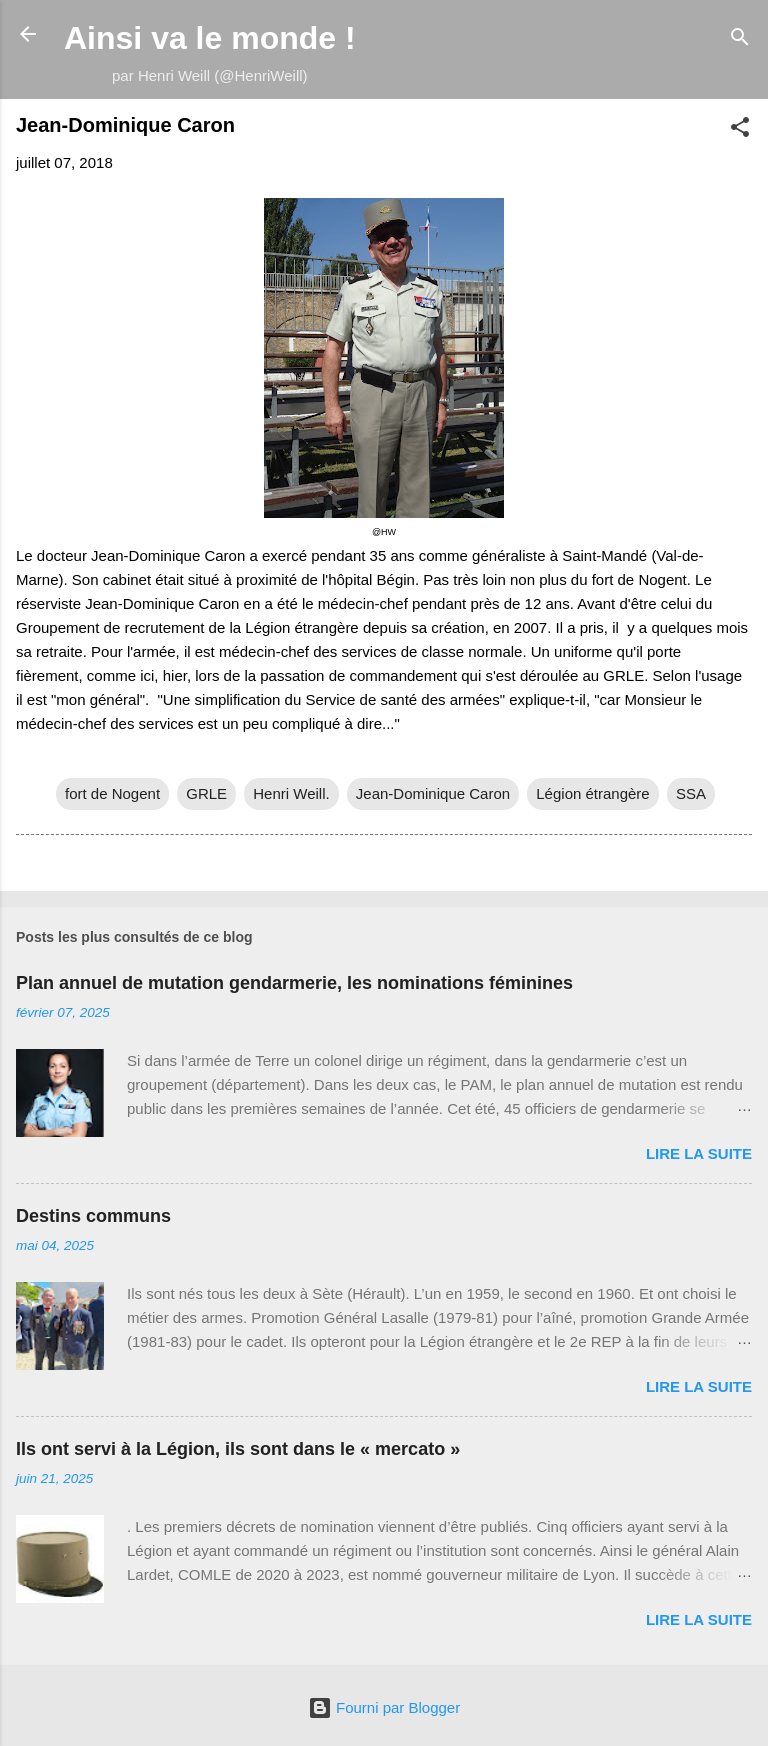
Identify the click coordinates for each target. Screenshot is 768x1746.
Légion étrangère (592, 793)
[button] (740, 130)
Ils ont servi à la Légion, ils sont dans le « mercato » (238, 1449)
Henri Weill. (291, 793)
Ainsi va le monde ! (210, 38)
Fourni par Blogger (384, 1707)
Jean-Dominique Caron (433, 793)
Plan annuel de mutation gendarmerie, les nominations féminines (294, 983)
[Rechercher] (740, 40)
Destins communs (93, 1216)
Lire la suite (699, 1153)
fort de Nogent (112, 793)
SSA (691, 793)
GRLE (206, 793)
